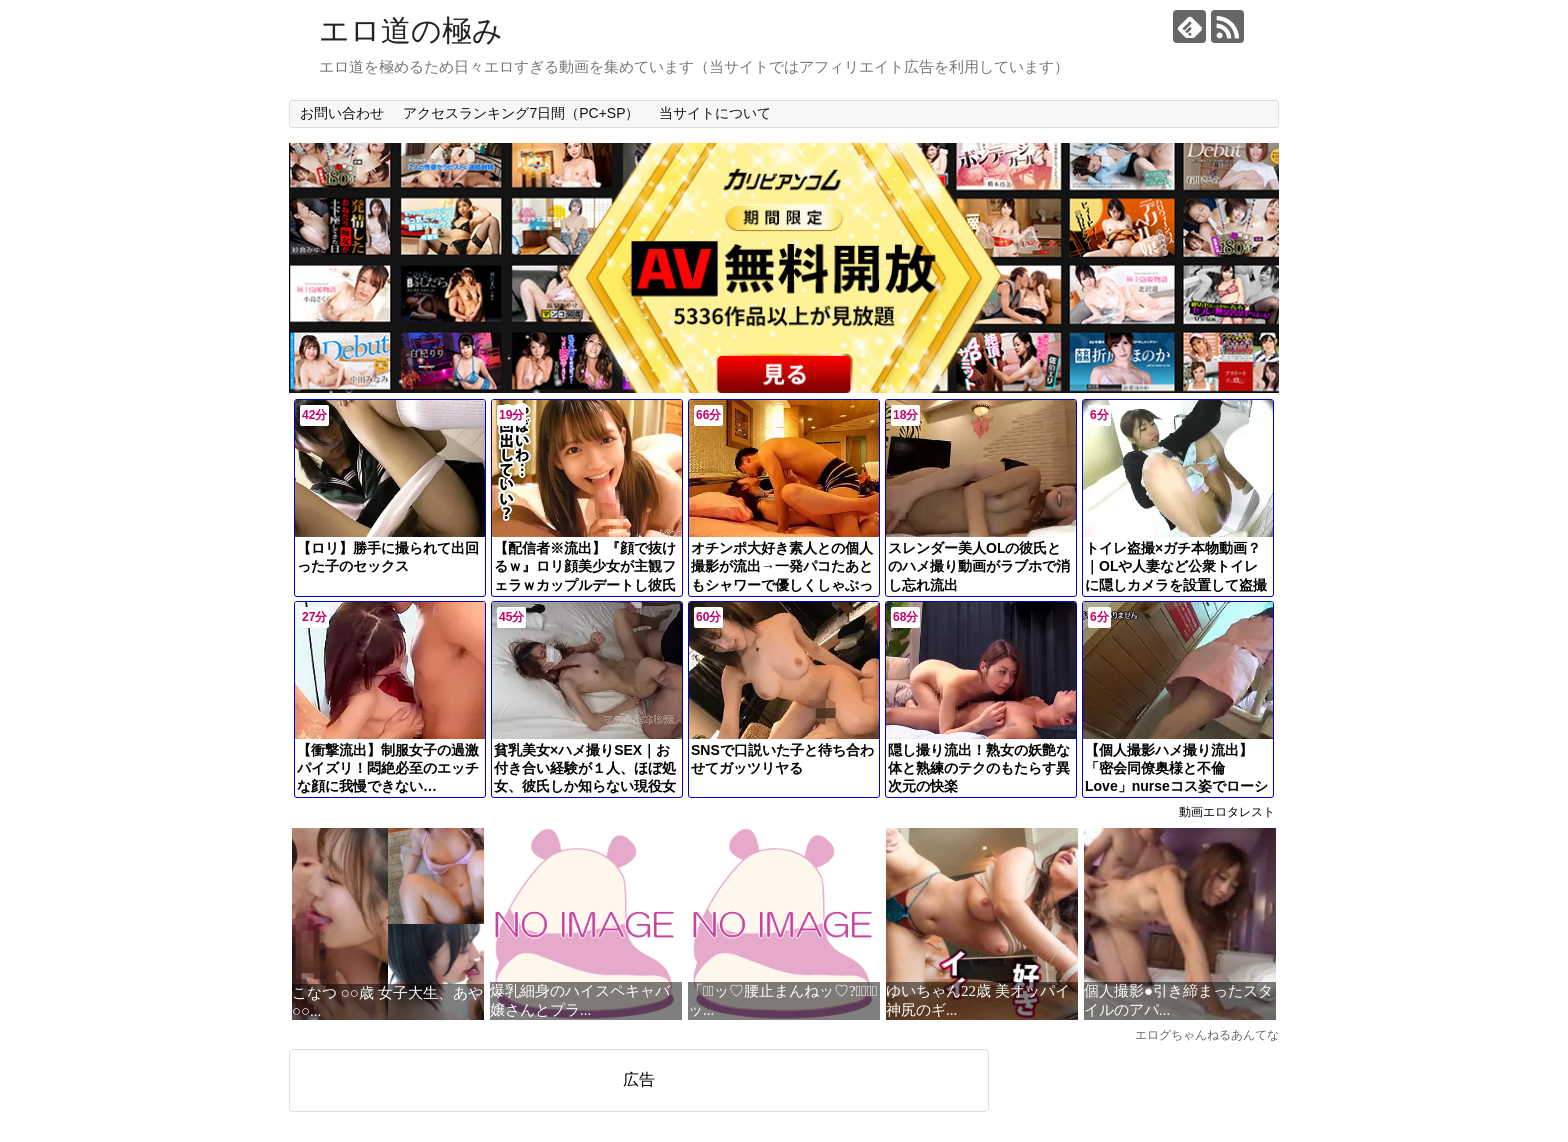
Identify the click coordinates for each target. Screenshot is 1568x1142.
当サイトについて (715, 113)
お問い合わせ (342, 113)
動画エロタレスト (1227, 812)
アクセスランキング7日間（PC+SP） (521, 113)
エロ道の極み (411, 30)
